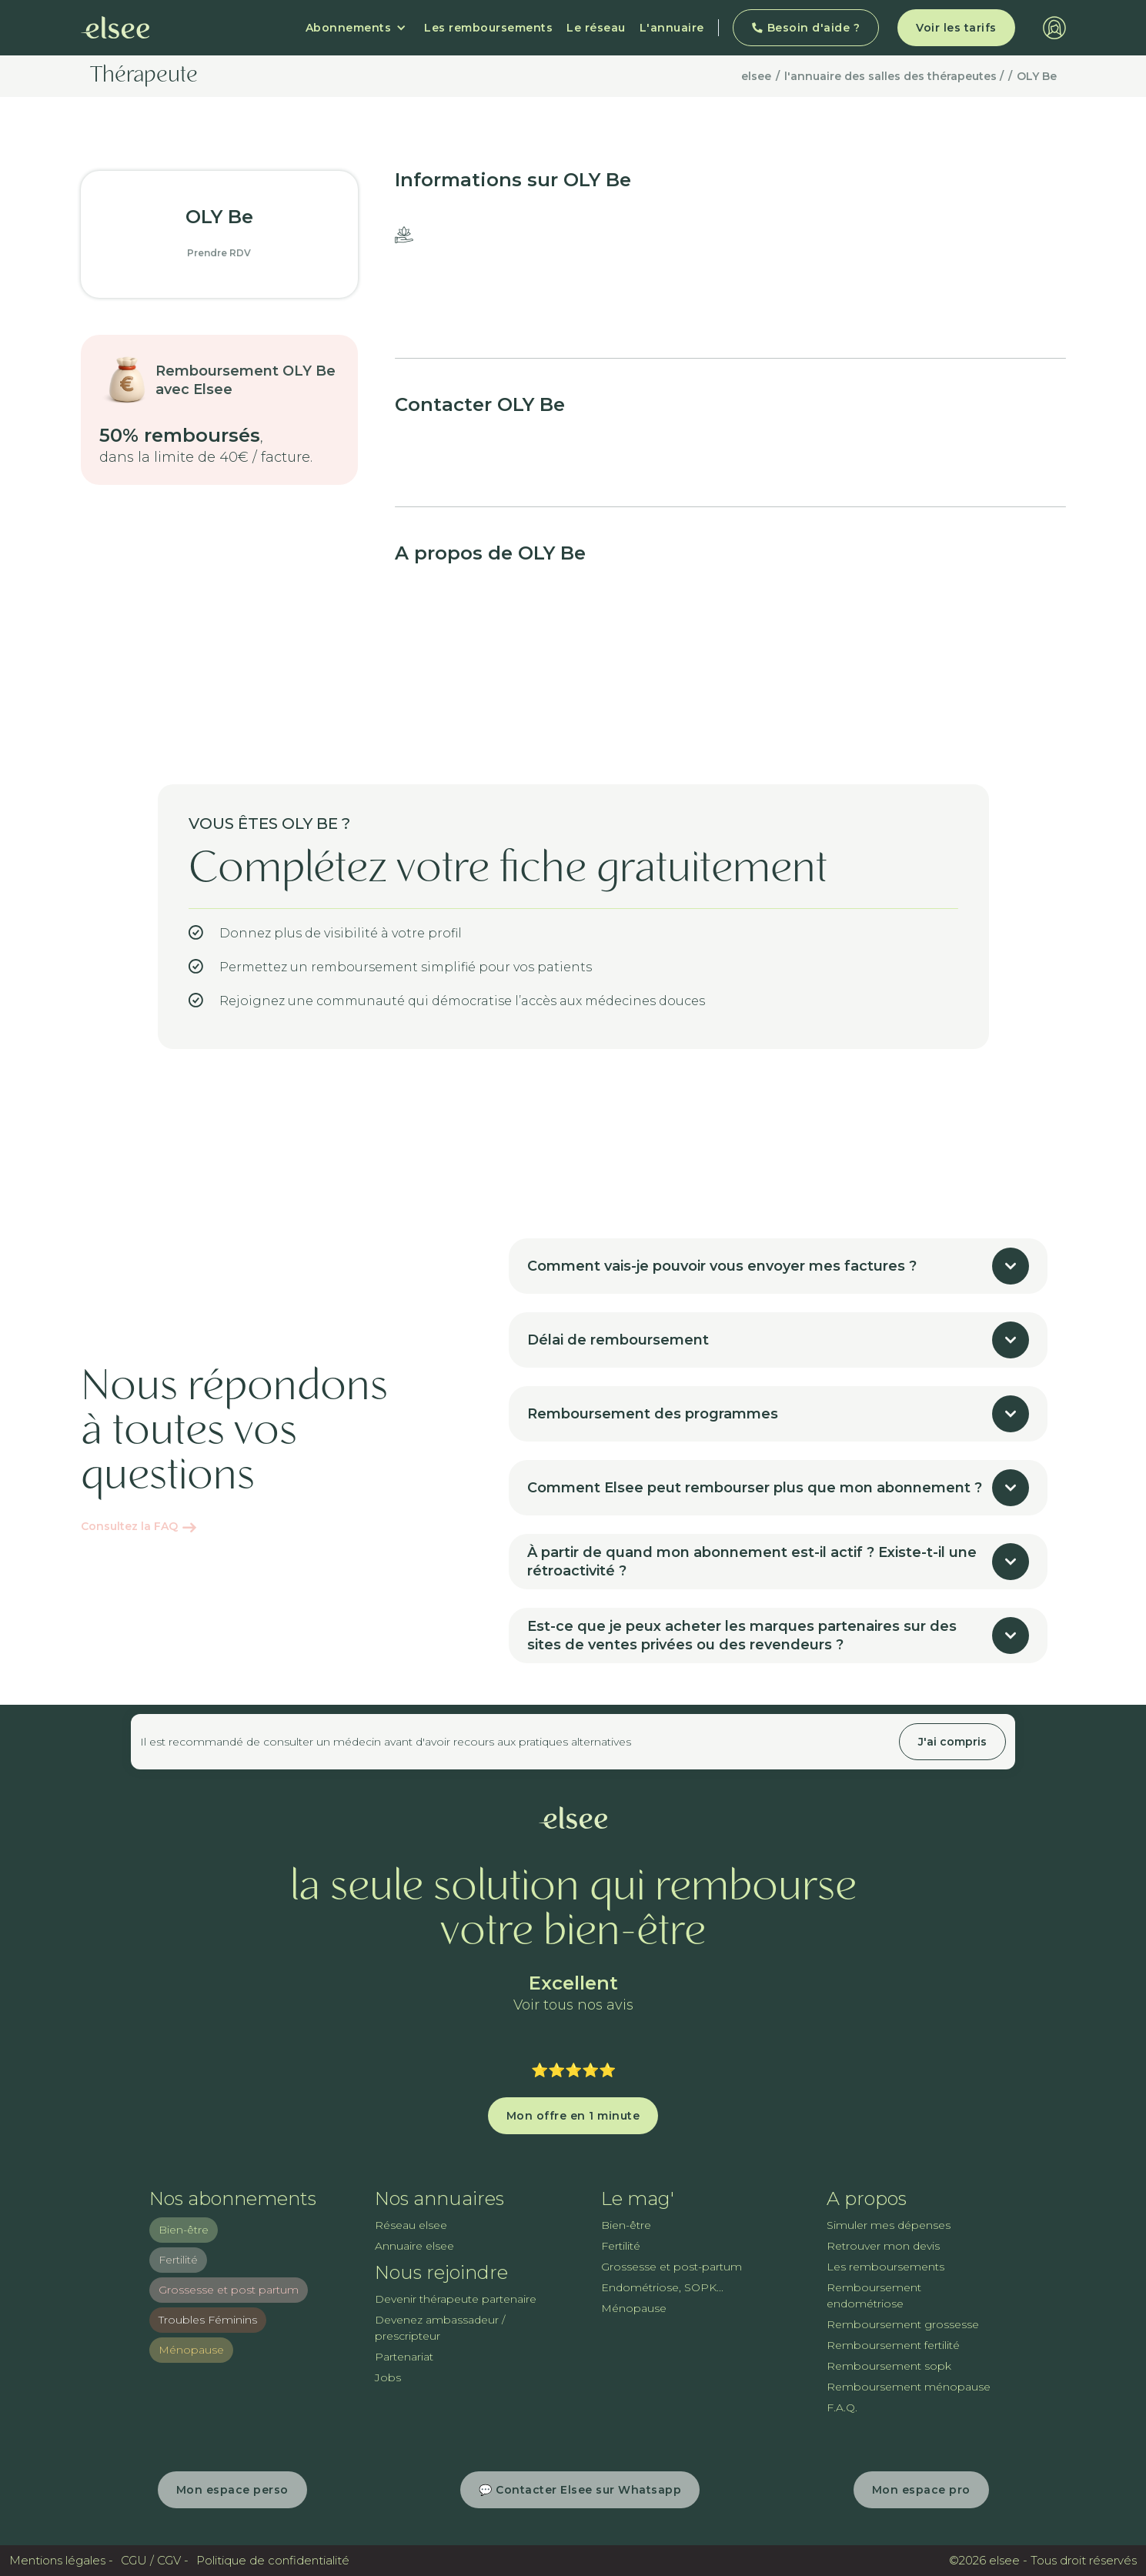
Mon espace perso (232, 2490)
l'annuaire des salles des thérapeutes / (894, 76)
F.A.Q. (842, 2407)
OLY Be (1037, 76)
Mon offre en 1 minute (573, 2116)
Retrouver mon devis (883, 2246)
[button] (356, 27)
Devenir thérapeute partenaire (455, 2299)
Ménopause (191, 2350)
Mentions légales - (61, 2560)
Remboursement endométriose (874, 2295)
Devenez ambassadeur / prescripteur (440, 2328)
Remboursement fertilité (893, 2345)
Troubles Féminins (208, 2320)
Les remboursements (488, 27)
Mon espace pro (921, 2490)
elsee (756, 76)
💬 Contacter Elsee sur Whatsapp (580, 2490)
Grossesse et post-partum (671, 2267)
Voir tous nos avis (573, 2005)
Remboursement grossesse (903, 2324)
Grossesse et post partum (229, 2290)
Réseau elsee (411, 2225)
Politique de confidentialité (272, 2560)
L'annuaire (672, 27)
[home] (115, 27)
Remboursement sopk (889, 2366)
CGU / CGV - (155, 2560)
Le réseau (596, 27)
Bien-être (184, 2230)
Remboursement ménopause (909, 2387)
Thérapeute (144, 76)
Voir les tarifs (956, 28)
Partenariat (404, 2357)
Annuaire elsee (414, 2246)
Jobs (388, 2377)
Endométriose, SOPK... (662, 2287)
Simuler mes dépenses (889, 2225)
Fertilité (178, 2260)
